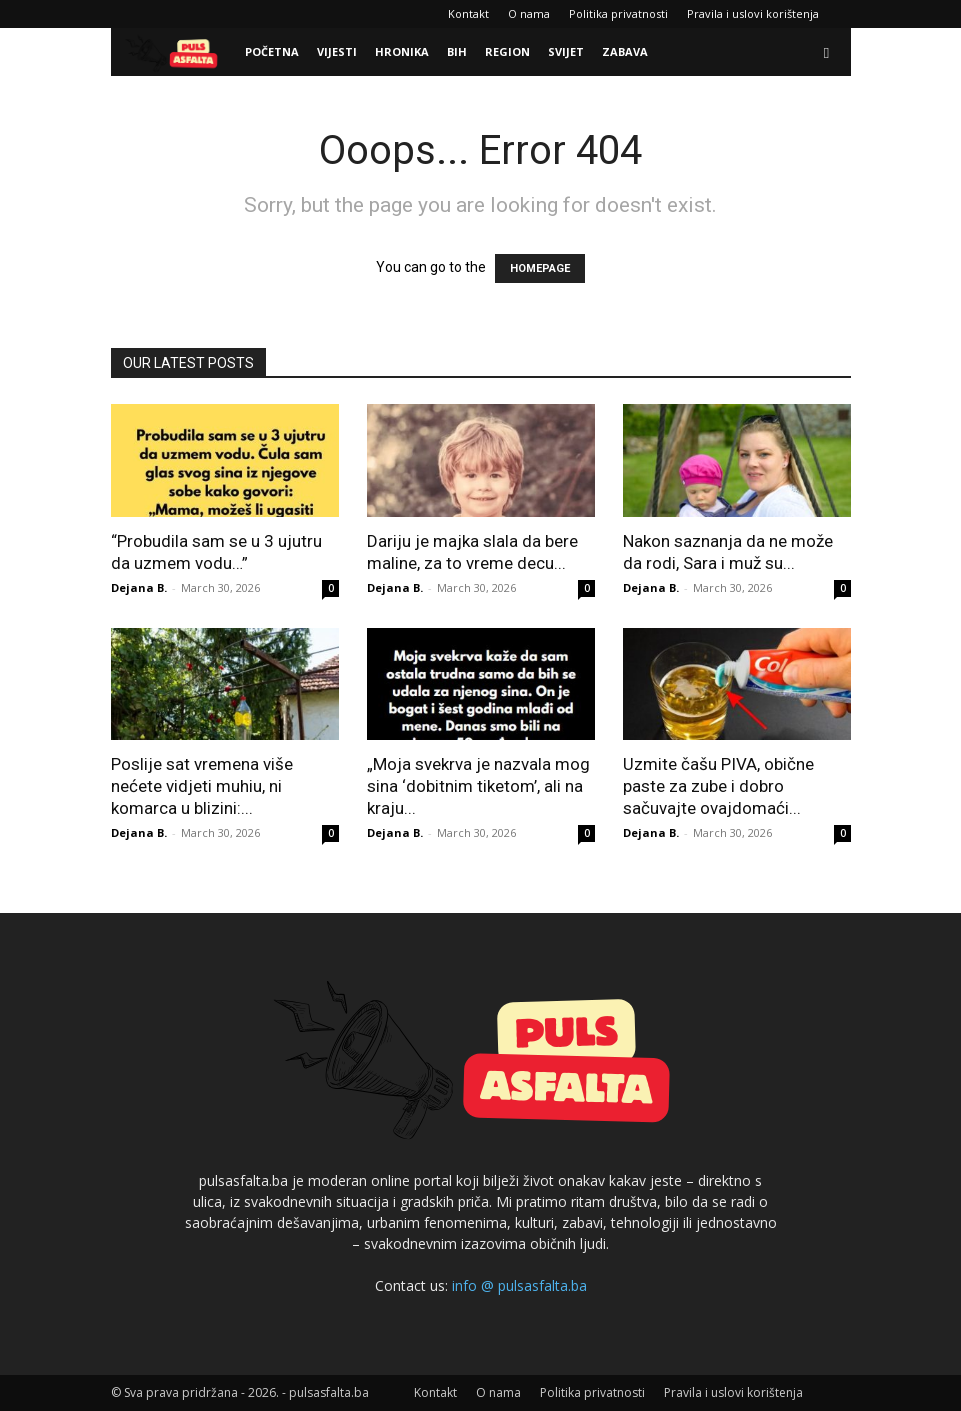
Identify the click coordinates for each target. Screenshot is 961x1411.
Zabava (625, 51)
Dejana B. (139, 587)
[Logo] (174, 52)
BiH (457, 51)
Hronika (402, 51)
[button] (827, 52)
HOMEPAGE (540, 268)
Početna (272, 51)
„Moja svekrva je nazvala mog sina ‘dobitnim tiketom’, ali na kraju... (478, 786)
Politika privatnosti (618, 13)
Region (507, 51)
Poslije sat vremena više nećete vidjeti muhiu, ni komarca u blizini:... (202, 786)
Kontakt (468, 13)
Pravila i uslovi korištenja (753, 13)
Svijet (566, 51)
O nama (529, 13)
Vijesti (337, 51)
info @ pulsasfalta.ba (519, 1285)
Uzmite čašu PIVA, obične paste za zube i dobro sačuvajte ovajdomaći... (718, 786)
